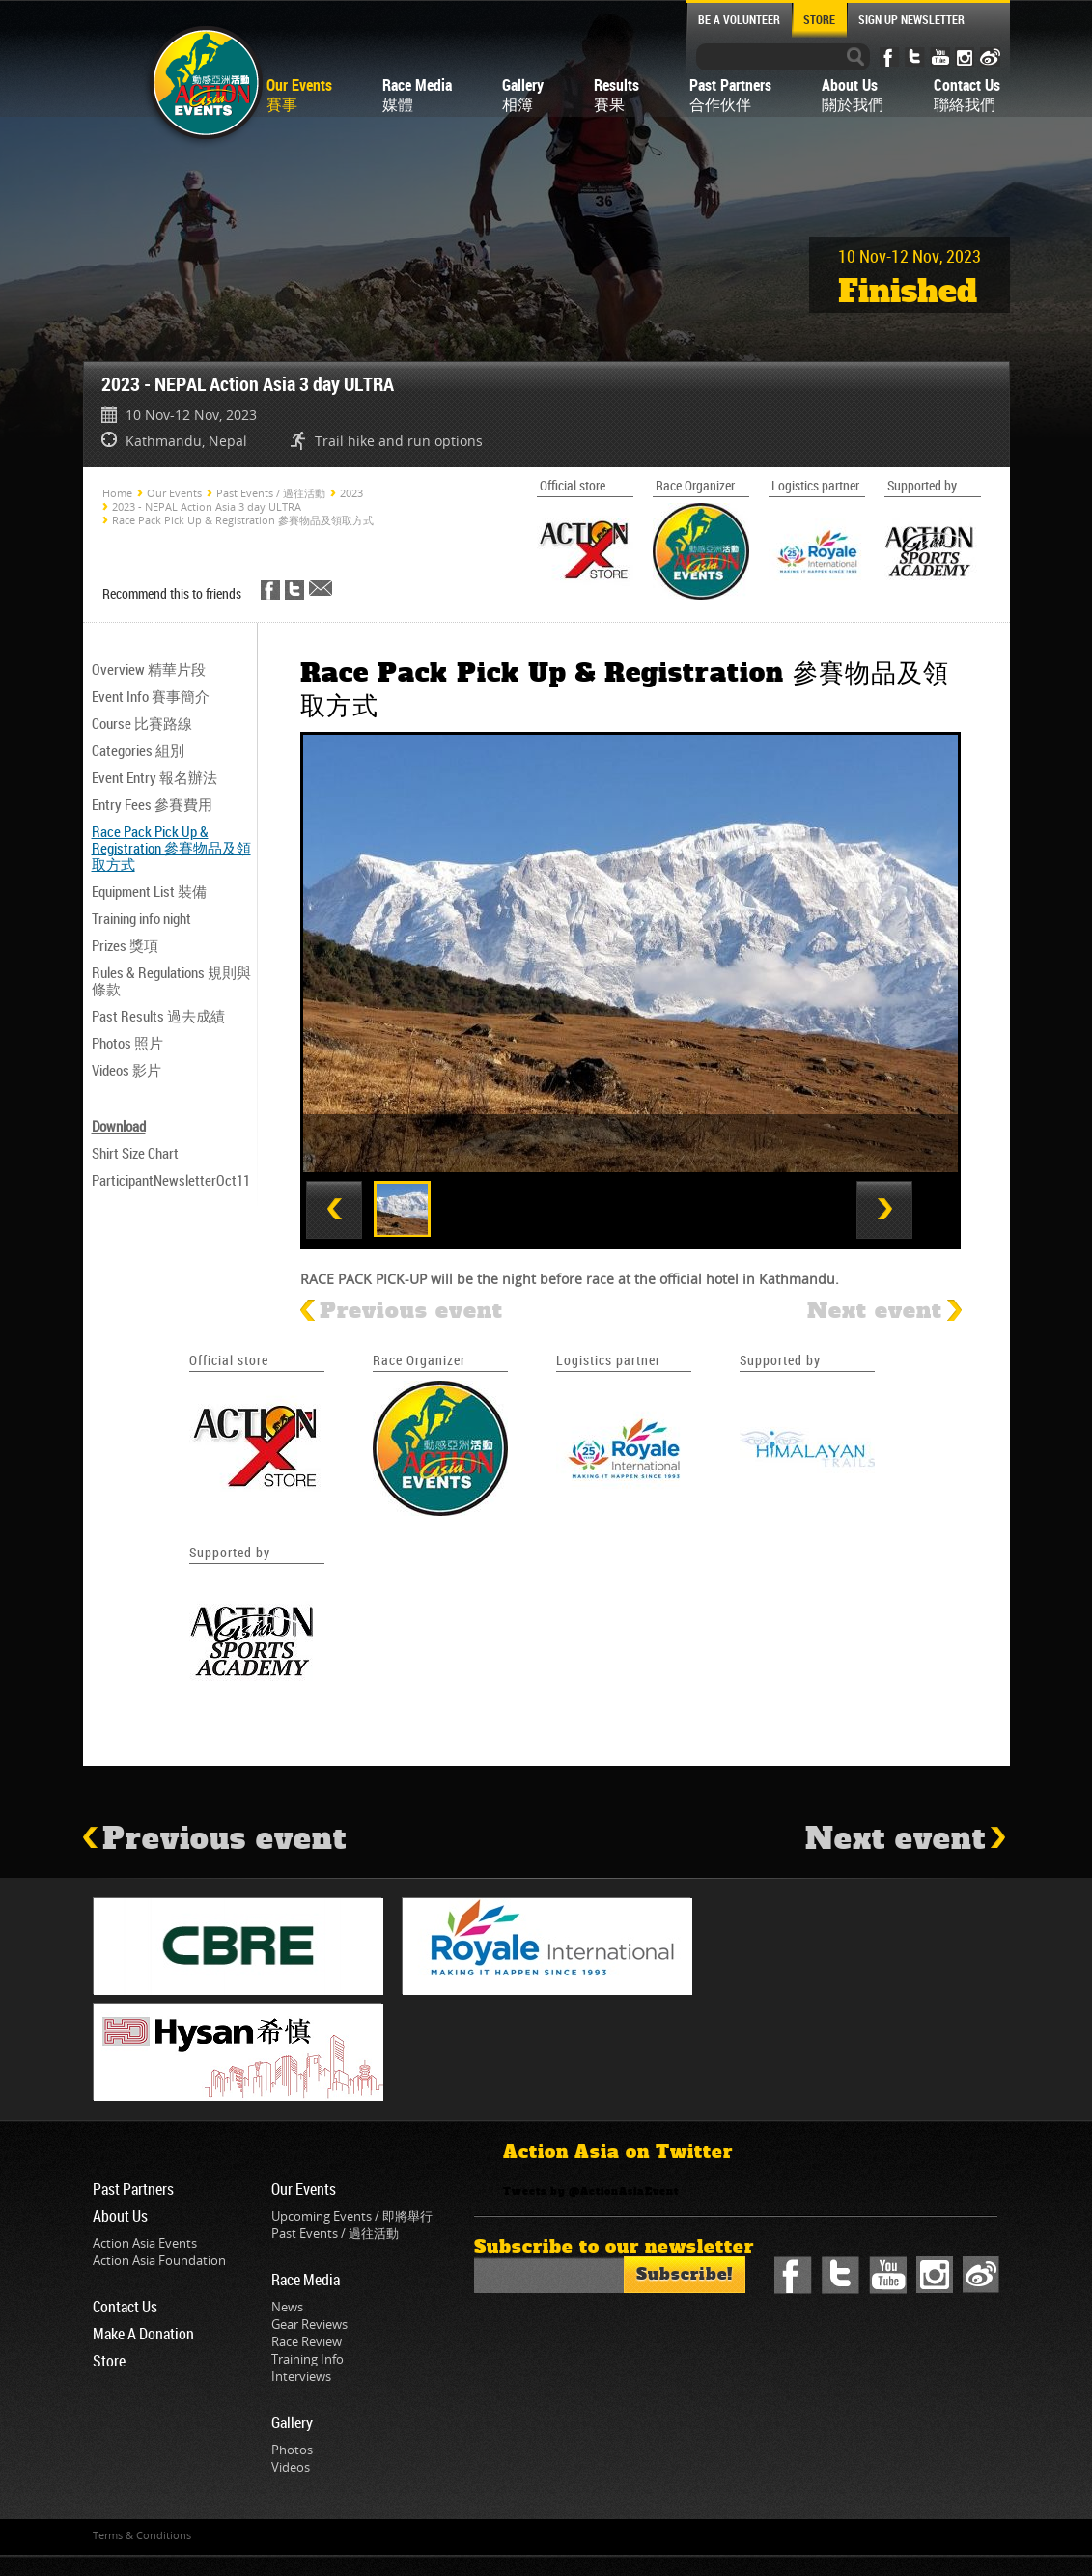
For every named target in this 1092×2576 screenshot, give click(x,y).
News (287, 2306)
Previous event (401, 1311)
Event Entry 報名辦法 (154, 777)
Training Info (307, 2358)
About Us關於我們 (852, 94)
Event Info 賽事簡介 (151, 696)
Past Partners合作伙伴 (730, 94)
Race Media (305, 2279)
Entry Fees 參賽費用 (152, 804)
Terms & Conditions (142, 2535)
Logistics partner (608, 1360)
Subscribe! (684, 2274)
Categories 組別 (138, 750)
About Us (120, 2215)
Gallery (292, 2422)
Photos (292, 2449)
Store (109, 2360)
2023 (351, 493)
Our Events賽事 (299, 94)
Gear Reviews (309, 2324)
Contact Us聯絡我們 (967, 94)
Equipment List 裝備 (149, 891)
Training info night (141, 918)
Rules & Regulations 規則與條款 (171, 980)
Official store (228, 1360)
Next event (884, 1311)
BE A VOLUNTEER (739, 19)
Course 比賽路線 (142, 723)
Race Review (306, 2341)
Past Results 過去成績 (158, 1015)
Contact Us (125, 2306)
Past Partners (133, 2188)
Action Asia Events (145, 2243)
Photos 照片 (127, 1042)
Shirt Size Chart (135, 1152)
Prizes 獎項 (125, 945)
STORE (819, 19)
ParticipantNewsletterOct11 (171, 1180)
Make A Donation (143, 2333)
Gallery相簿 (523, 94)
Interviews (301, 2376)
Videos (290, 2467)
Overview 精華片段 (149, 669)
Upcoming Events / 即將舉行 (352, 2216)
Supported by (780, 1360)
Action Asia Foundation (159, 2260)
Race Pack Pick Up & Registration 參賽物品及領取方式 (243, 520)
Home (117, 493)
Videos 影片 (126, 1069)
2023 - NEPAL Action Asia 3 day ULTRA (206, 506)
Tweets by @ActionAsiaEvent (591, 2191)
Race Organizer (419, 1360)
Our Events (174, 493)
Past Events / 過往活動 (270, 493)
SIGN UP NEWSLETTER (911, 19)
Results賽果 (616, 94)
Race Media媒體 (417, 94)
